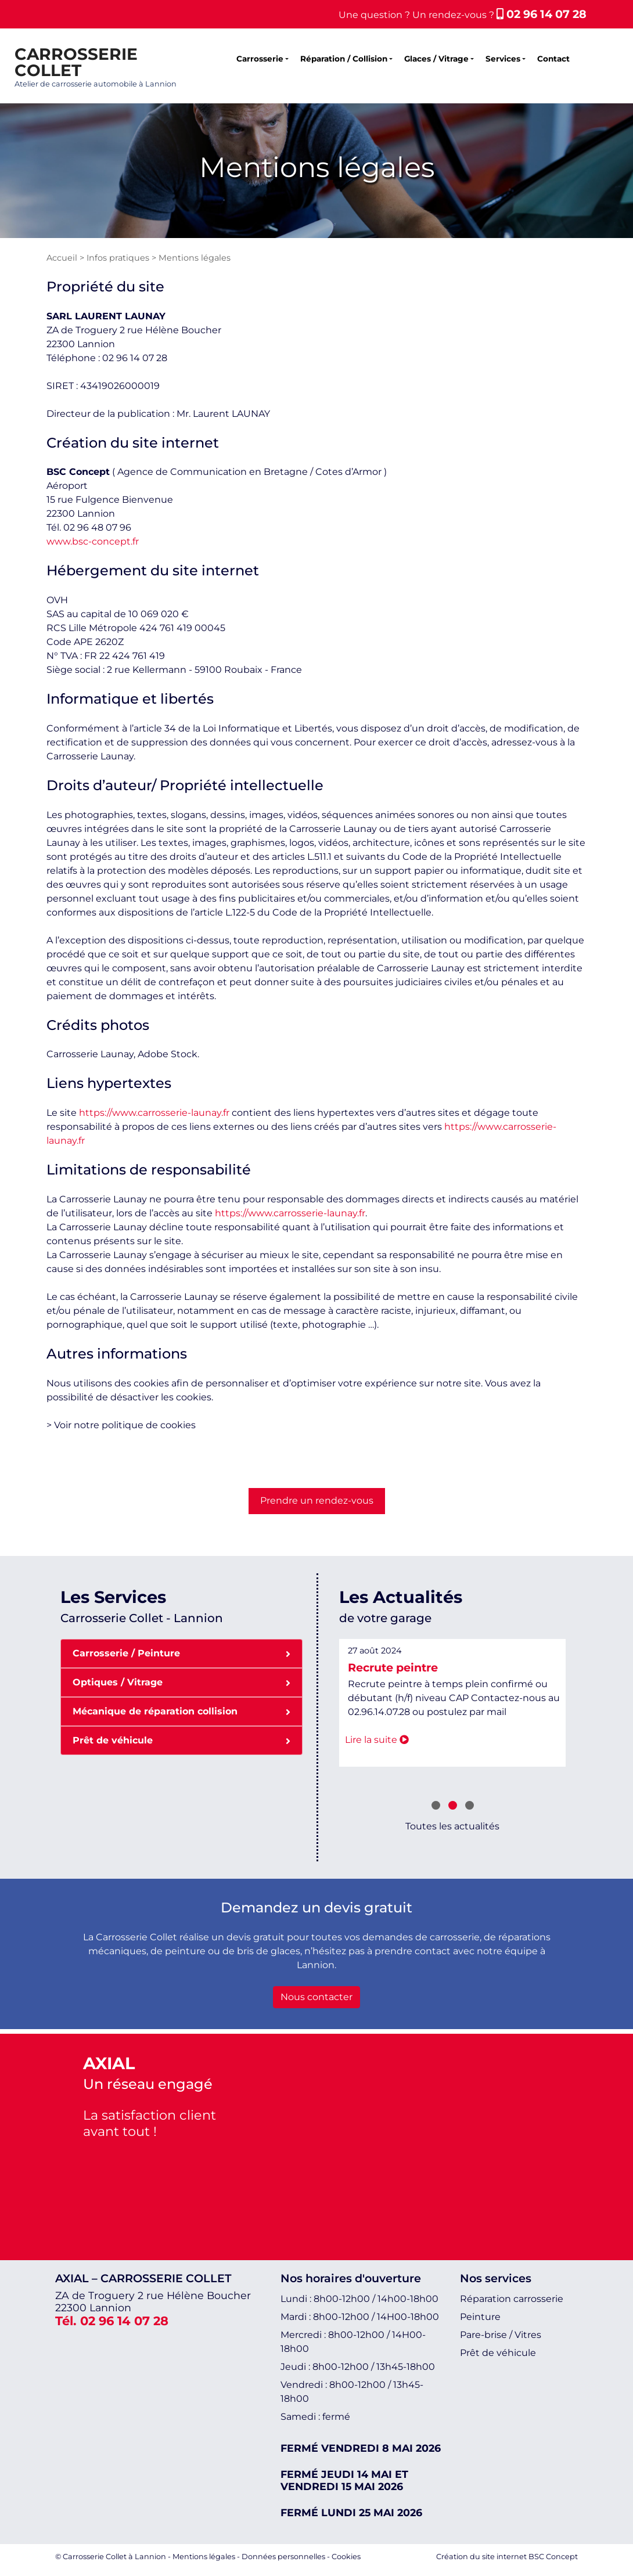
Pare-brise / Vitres (500, 2334)
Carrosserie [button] (259, 58)
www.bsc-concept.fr (92, 541)
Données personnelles (283, 2556)
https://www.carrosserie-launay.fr (154, 1112)
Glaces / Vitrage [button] (436, 58)
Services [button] (502, 58)
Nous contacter (316, 1996)
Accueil (61, 258)
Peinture (480, 2316)
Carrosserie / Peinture (181, 1653)
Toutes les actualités (452, 1826)
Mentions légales (203, 2556)
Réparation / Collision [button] (343, 58)
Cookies (346, 2556)
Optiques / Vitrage (181, 1682)
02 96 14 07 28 (542, 14)
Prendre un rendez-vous (316, 1500)
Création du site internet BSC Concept (507, 2556)
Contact (553, 58)
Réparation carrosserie (511, 2298)
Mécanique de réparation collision (181, 1711)
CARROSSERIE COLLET (76, 62)
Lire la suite (415, 1739)
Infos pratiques (118, 258)
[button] (435, 1806)
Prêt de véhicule (181, 1740)
